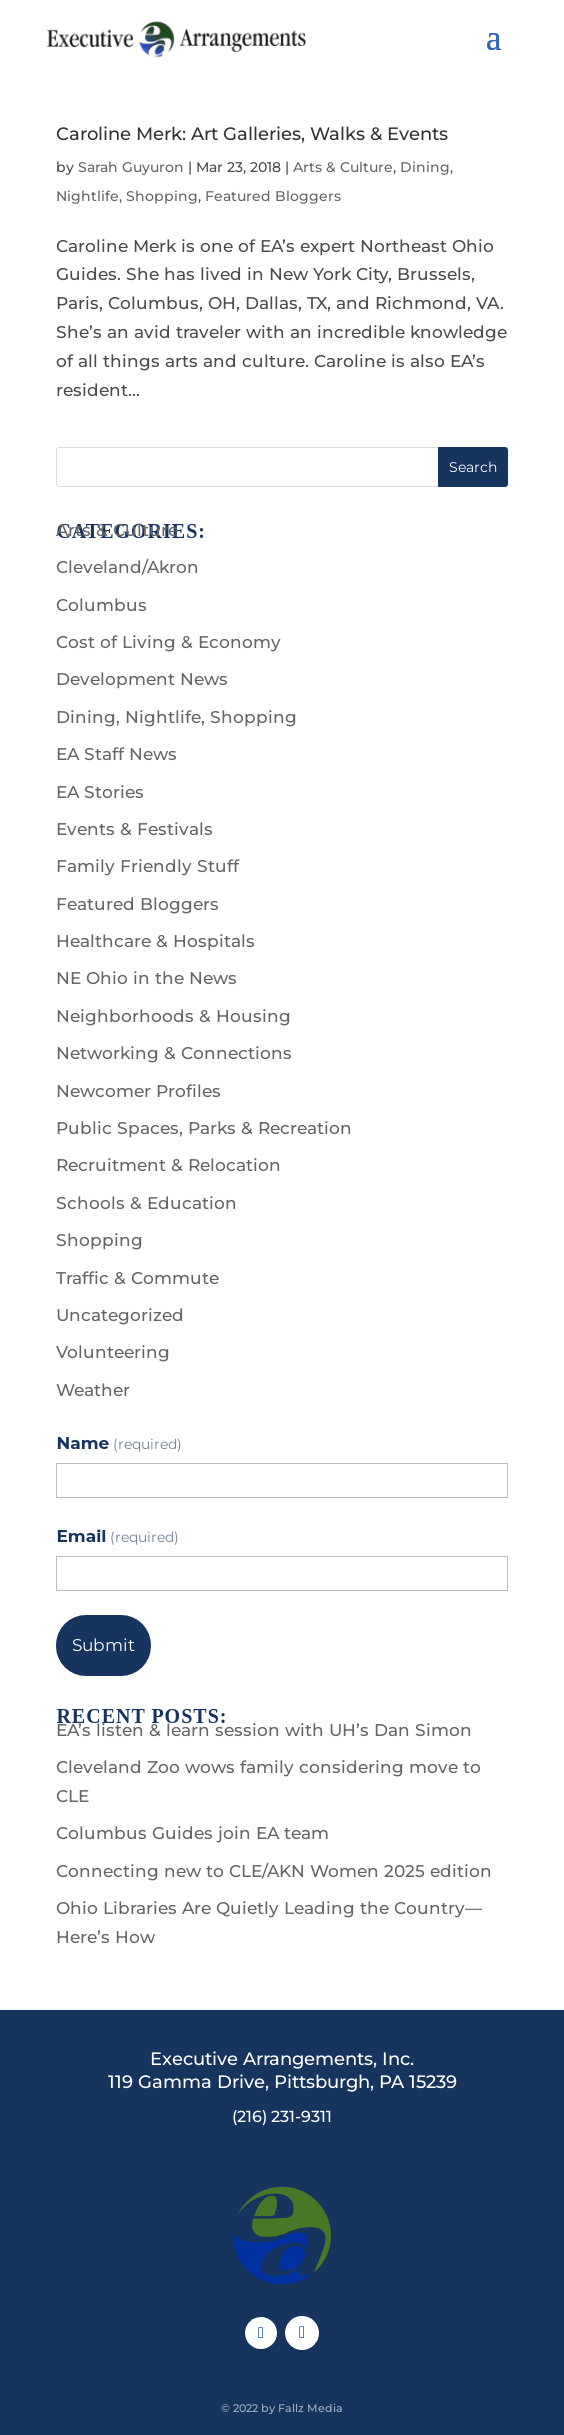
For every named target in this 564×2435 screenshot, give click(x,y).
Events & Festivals (134, 829)
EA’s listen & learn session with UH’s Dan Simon (264, 1730)
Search (473, 467)
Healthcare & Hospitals (155, 941)
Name (118, 1443)
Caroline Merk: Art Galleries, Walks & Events (252, 134)
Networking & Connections (174, 1053)
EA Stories (100, 792)
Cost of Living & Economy (168, 642)
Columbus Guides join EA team (192, 1833)
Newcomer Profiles (138, 1091)
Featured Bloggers (273, 196)
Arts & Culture (343, 167)
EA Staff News (116, 754)
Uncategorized (120, 1315)
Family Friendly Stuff (147, 866)
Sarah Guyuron (131, 167)
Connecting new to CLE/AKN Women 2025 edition (274, 1871)
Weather (93, 1390)
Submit (103, 1645)
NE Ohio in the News (146, 978)
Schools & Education (146, 1203)
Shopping (99, 1240)
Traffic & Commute (137, 1278)
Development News (142, 679)
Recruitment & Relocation (168, 1165)
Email (117, 1536)
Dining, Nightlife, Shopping (176, 717)
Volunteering (113, 1352)
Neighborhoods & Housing (173, 1016)
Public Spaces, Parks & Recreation (204, 1128)
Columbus (101, 605)
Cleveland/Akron (127, 567)
